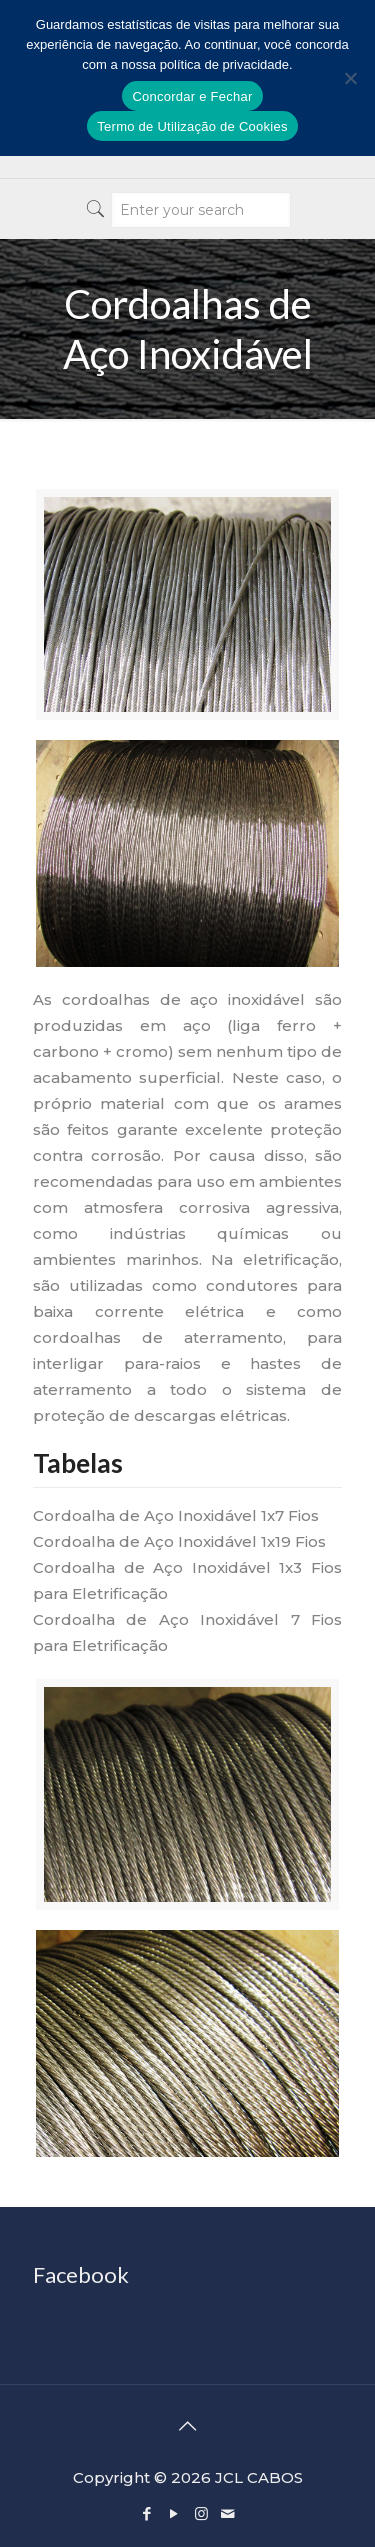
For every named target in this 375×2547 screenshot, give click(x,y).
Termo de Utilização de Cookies (192, 126)
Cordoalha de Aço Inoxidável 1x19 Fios (179, 1541)
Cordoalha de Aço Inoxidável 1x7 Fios (176, 1515)
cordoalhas (106, 999)
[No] (350, 78)
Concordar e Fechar (192, 96)
